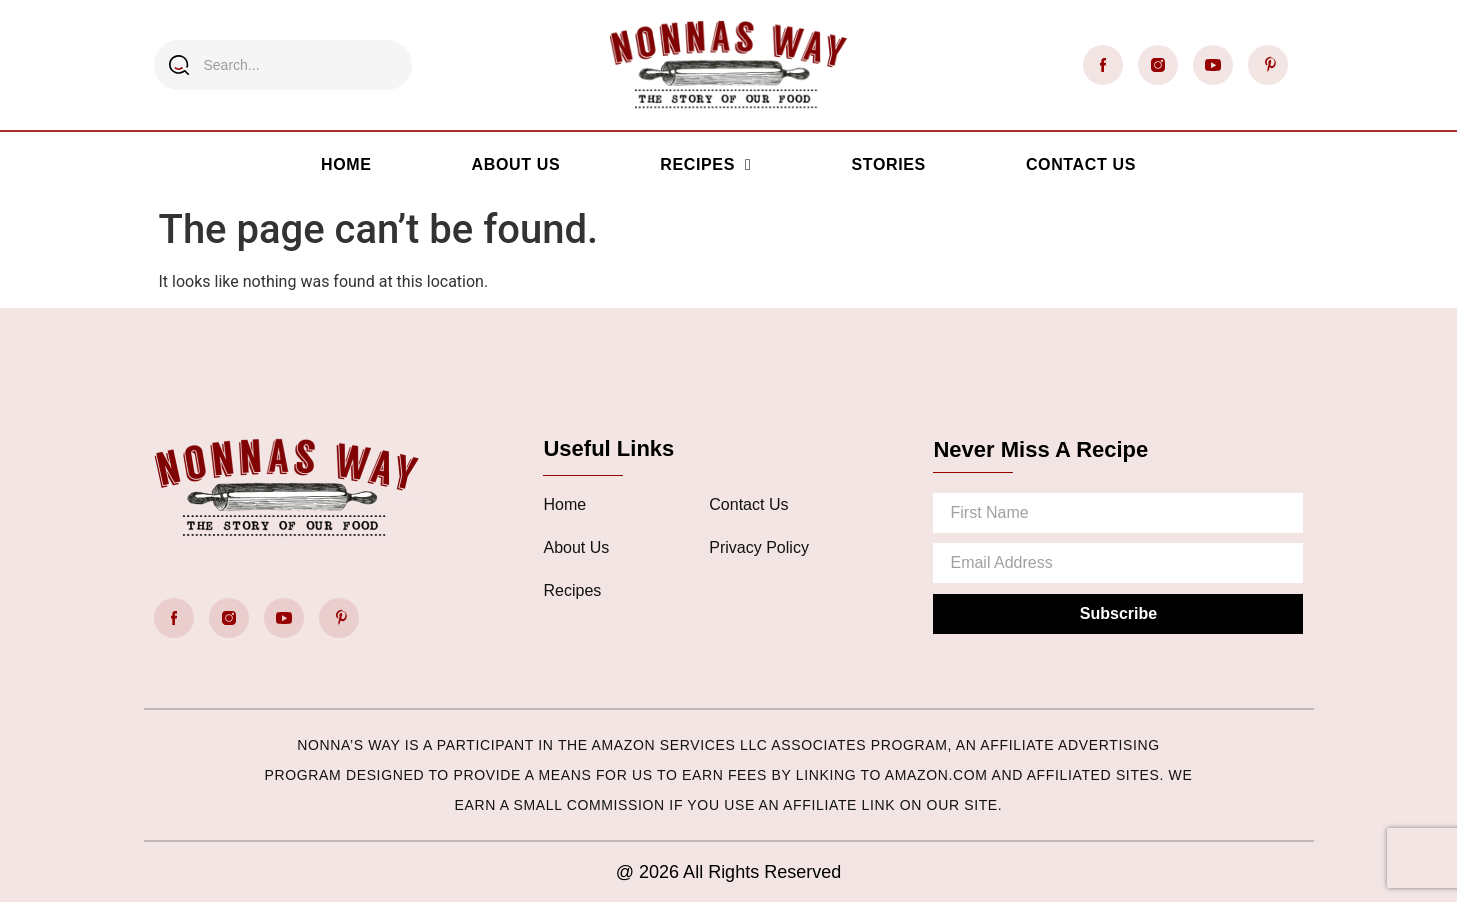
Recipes (705, 165)
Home (346, 164)
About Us (516, 164)
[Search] (179, 65)
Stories (888, 164)
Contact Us (1081, 164)
